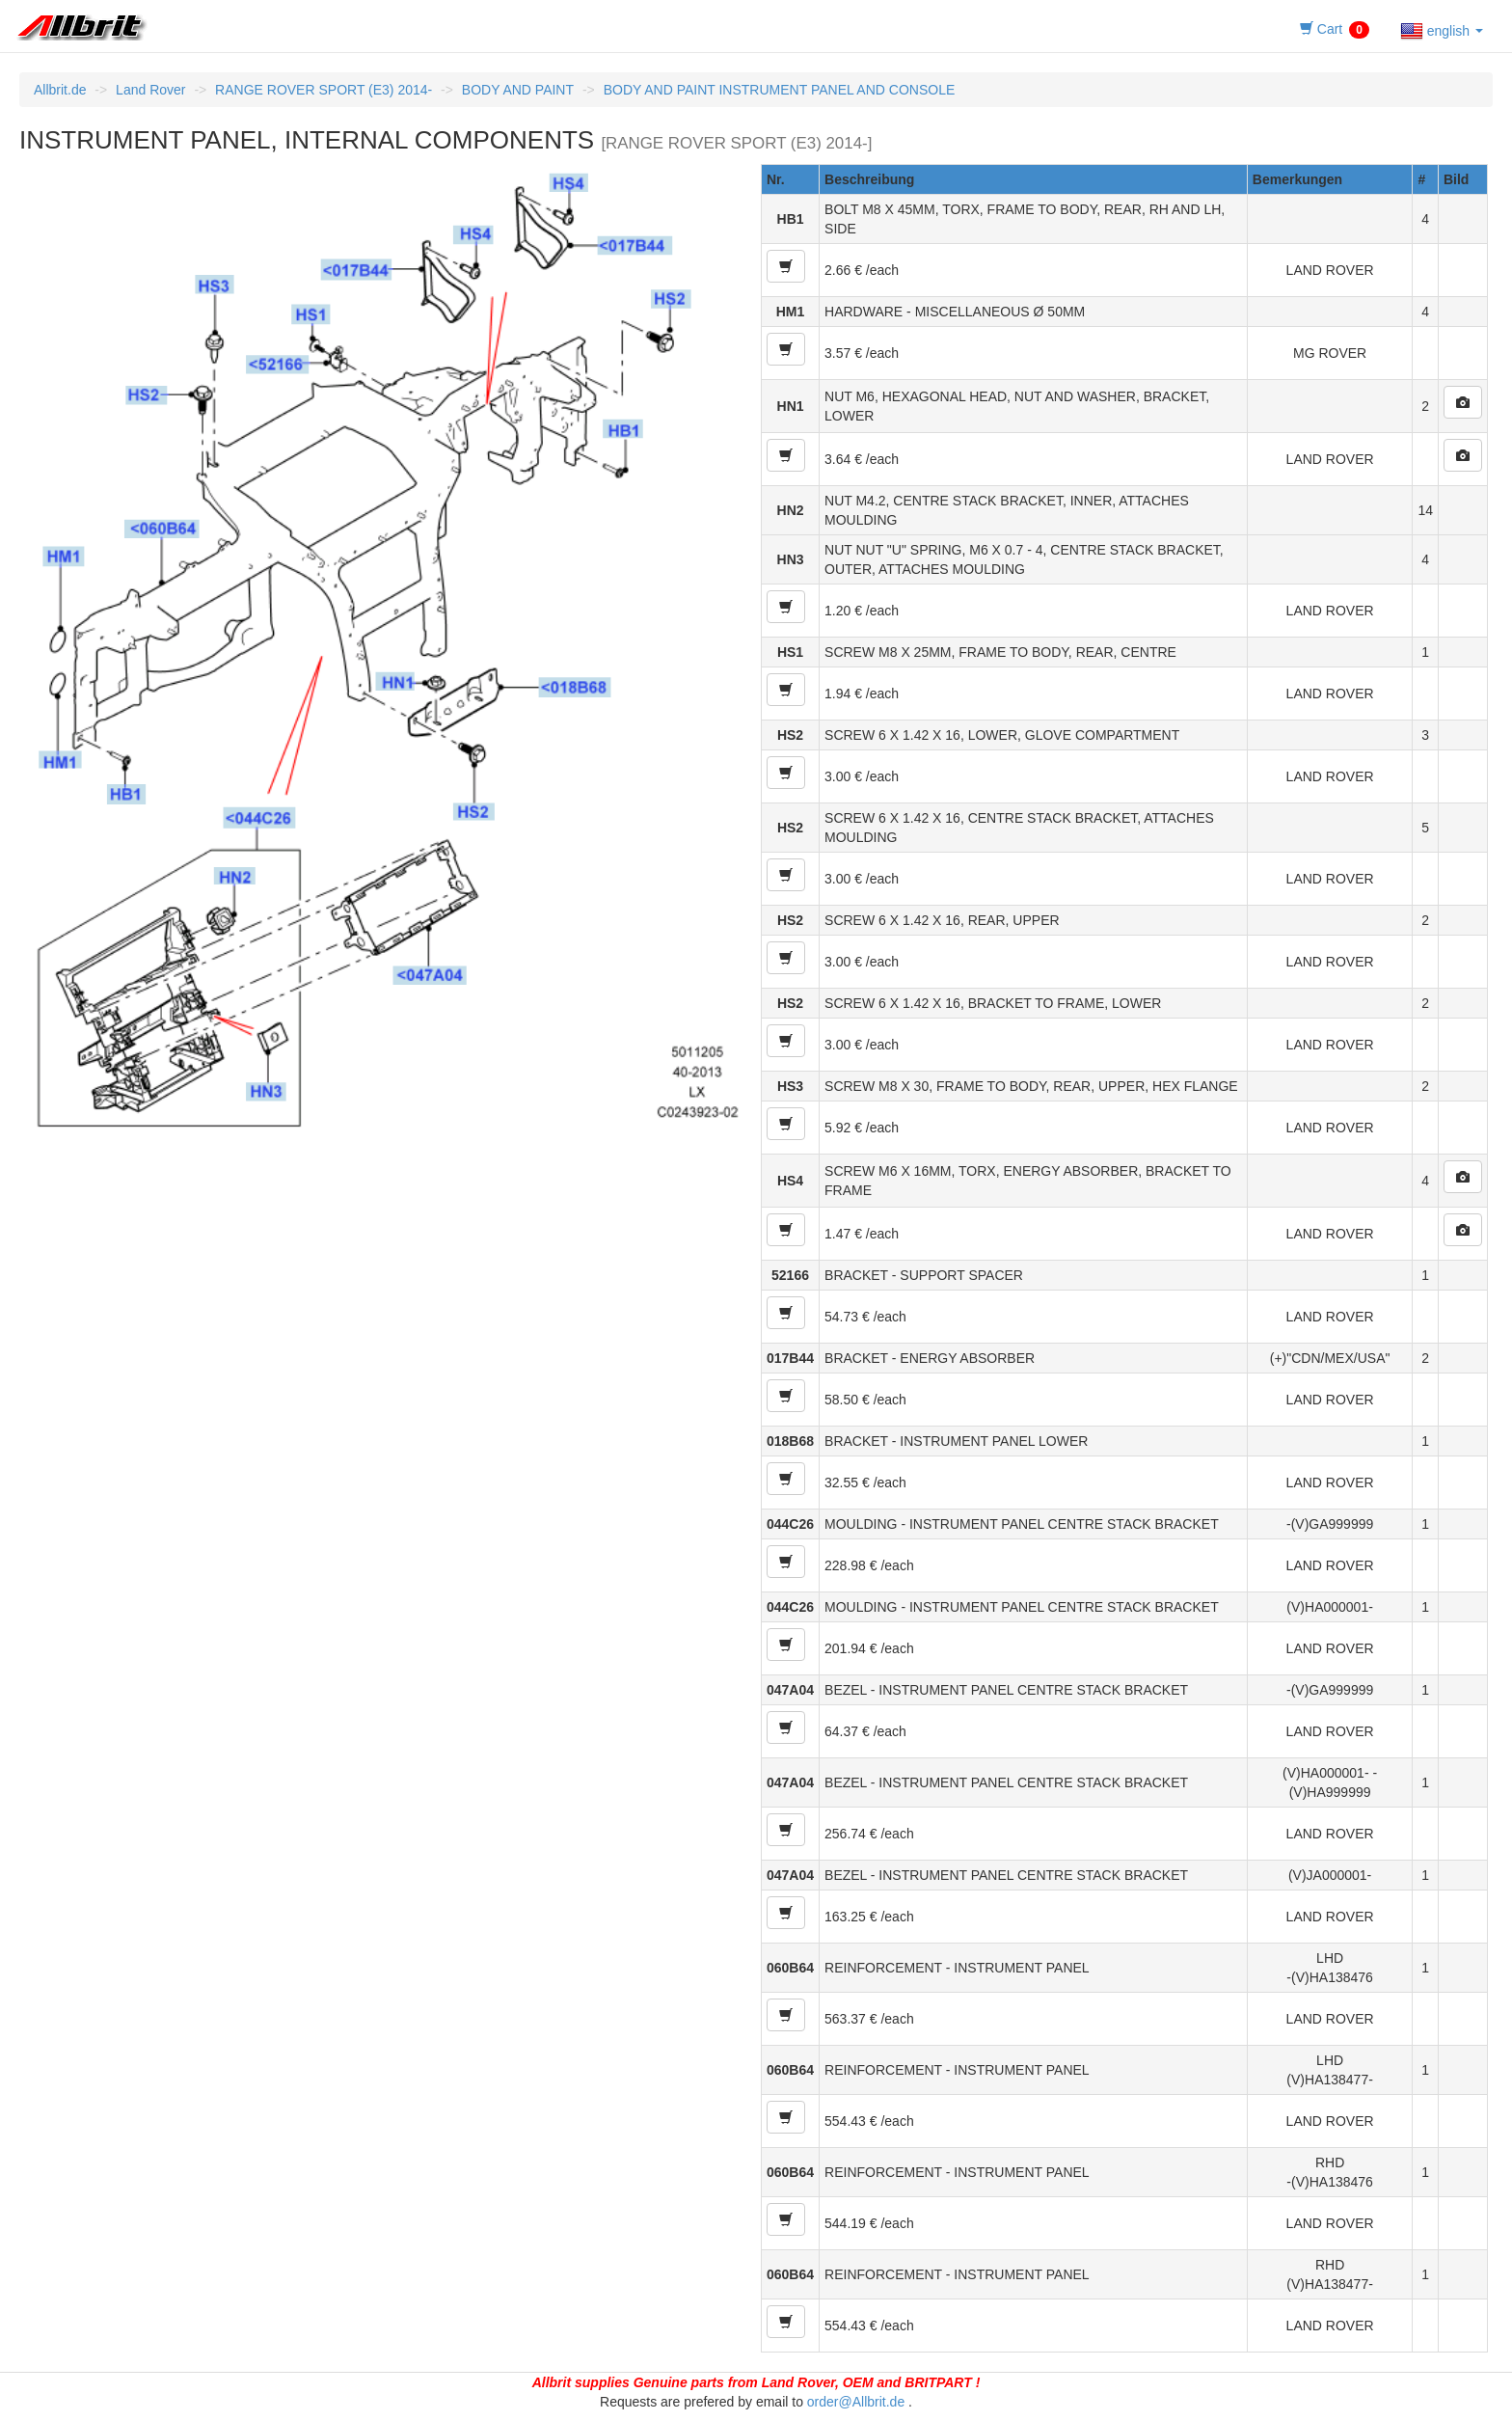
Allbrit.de (60, 89)
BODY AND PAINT (518, 89)
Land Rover (150, 89)
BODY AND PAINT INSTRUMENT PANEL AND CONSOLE (780, 89)
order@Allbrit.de (855, 2401)
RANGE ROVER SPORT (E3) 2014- (323, 89)
